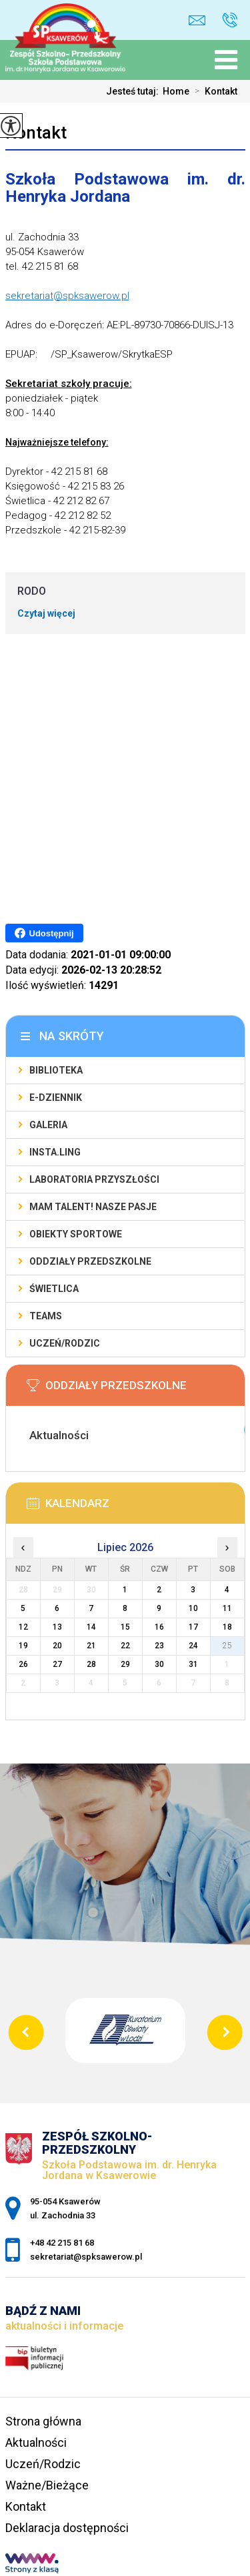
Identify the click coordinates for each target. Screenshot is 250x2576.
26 (23, 1664)
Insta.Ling (55, 1152)
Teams (45, 1316)
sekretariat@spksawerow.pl (197, 20)
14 (91, 1627)
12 (23, 1627)
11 (227, 1608)
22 (125, 1645)
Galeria (48, 1125)
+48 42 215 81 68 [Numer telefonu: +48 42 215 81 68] (62, 2243)
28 (91, 1664)
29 (125, 1664)
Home (176, 91)
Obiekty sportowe (75, 1234)
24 (193, 1645)
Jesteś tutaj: (134, 91)
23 (159, 1645)
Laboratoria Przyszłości (94, 1179)
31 (193, 1664)
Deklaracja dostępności (67, 2528)
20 (57, 1645)
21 (91, 1645)
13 (57, 1627)
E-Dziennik (55, 1097)
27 (57, 1664)
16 (159, 1627)
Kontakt (213, 91)
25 (227, 1645)
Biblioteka (56, 1070)
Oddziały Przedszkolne (90, 1261)
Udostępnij (44, 933)
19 (23, 1645)
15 (125, 1627)
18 (227, 1627)
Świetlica (54, 1288)
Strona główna (43, 2421)
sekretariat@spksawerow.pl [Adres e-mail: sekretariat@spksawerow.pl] (86, 2257)
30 (159, 1664)
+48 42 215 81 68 (229, 20)
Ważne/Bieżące (47, 2485)
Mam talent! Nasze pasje (93, 1206)
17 (193, 1627)
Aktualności (36, 2442)
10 (193, 1608)
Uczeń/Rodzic (64, 1343)
